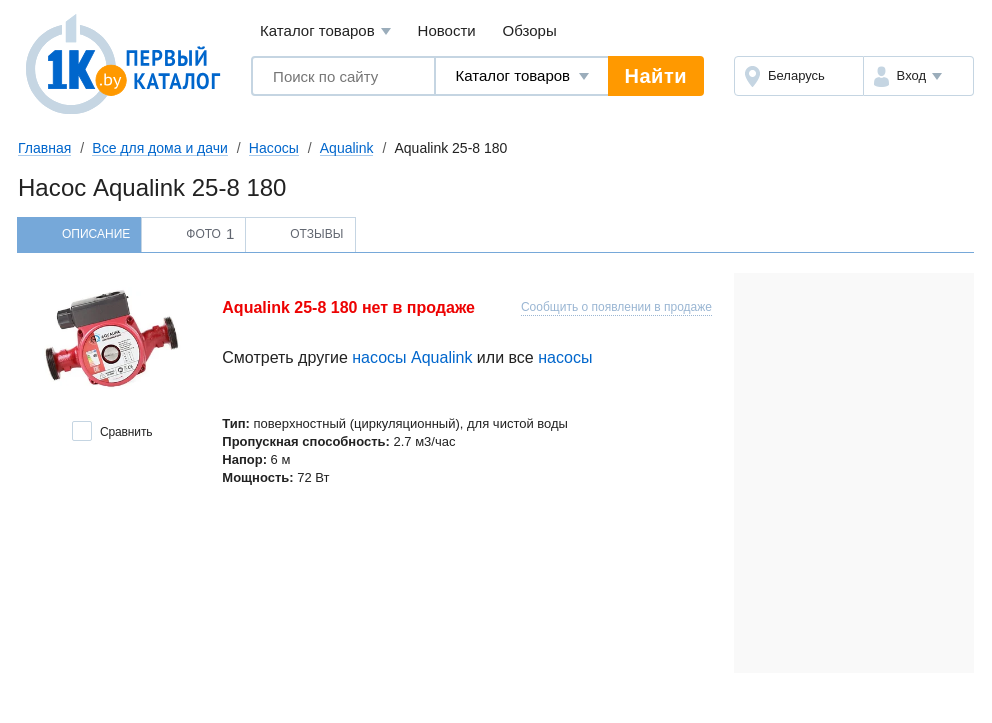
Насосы (274, 148)
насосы (565, 357)
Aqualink (347, 148)
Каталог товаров (325, 31)
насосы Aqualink (412, 357)
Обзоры (530, 30)
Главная (44, 148)
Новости (447, 30)
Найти (656, 76)
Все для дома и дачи (160, 148)
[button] (918, 76)
